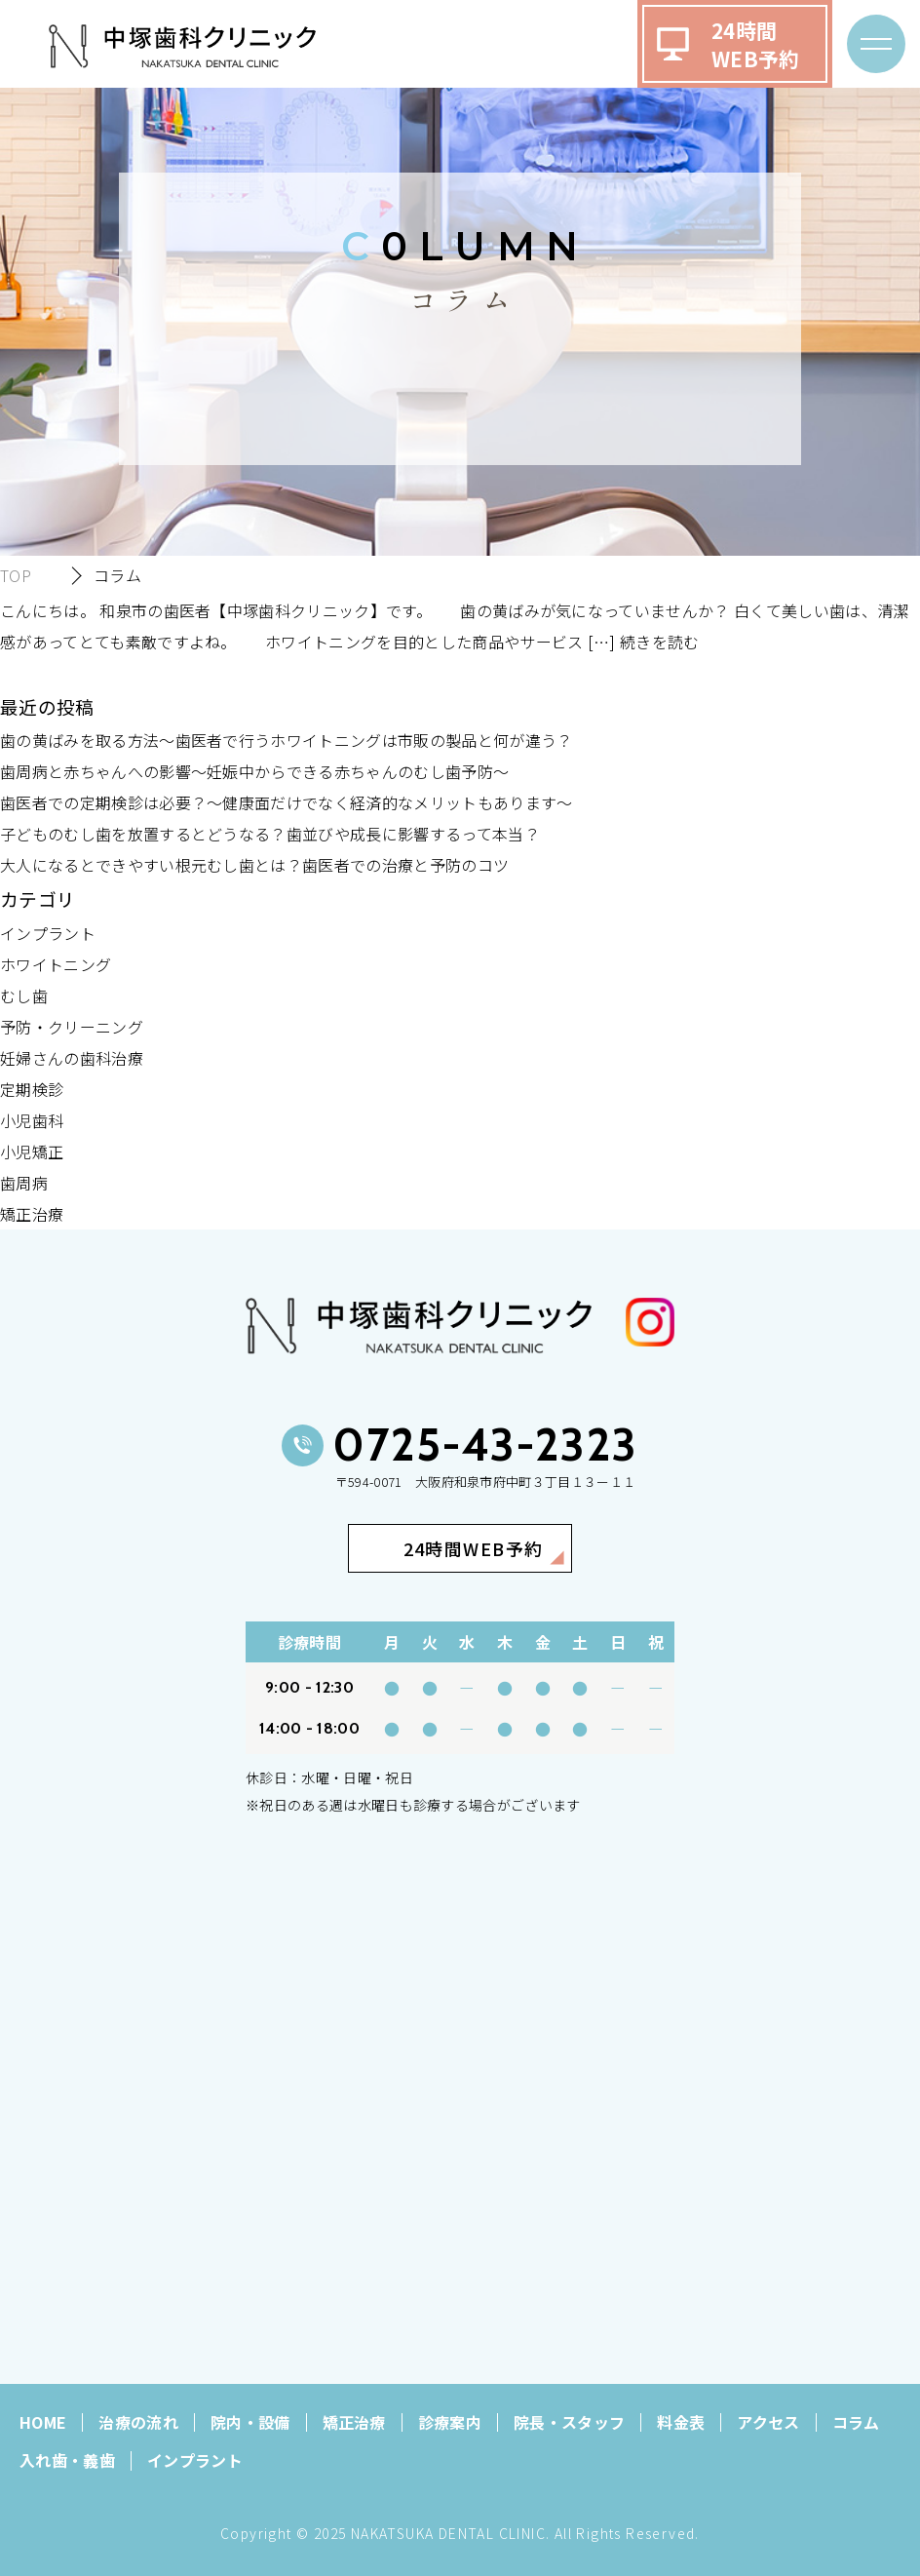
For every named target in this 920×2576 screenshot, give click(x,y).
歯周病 (24, 1182)
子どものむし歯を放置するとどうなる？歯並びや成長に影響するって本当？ (270, 833)
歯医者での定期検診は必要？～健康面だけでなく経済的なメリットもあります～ (286, 802)
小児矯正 (31, 1151)
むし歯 (24, 995)
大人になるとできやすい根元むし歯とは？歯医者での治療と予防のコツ (254, 865)
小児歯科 (31, 1120)
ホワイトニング (55, 964)
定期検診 (31, 1089)
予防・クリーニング (71, 1026)
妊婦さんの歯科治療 (71, 1058)
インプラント (48, 933)
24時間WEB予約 (755, 44)
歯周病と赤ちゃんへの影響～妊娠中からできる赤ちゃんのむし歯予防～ (254, 771)
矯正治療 (31, 1214)
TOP (15, 575)
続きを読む (660, 641)
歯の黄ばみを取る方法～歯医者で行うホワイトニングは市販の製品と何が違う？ (286, 740)
